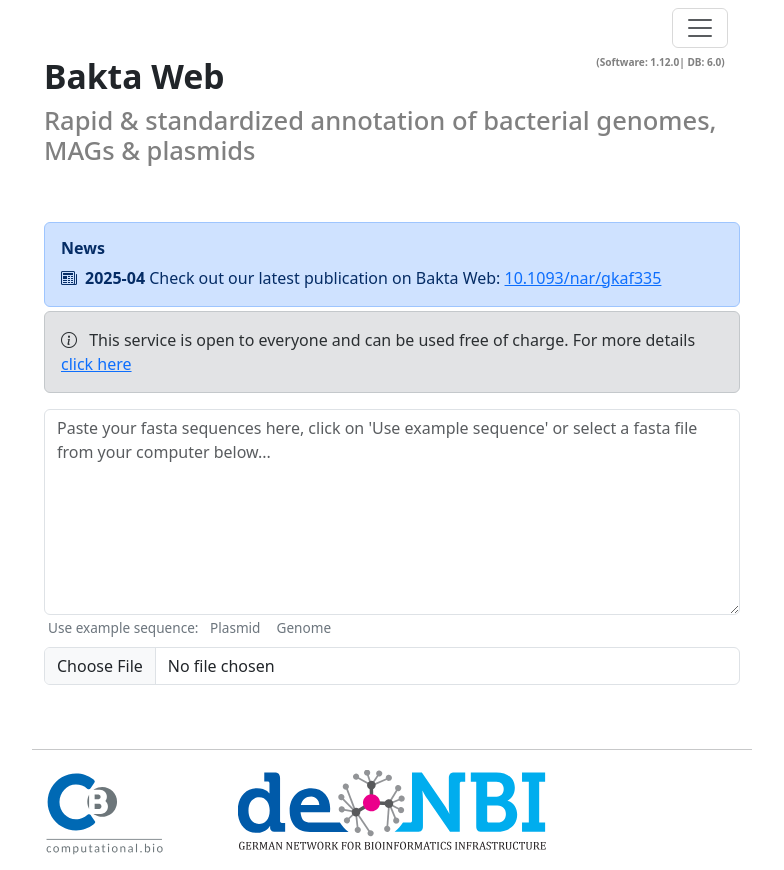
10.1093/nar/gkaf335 (583, 278)
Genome (303, 627)
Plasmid (235, 627)
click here (96, 364)
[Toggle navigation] (700, 28)
